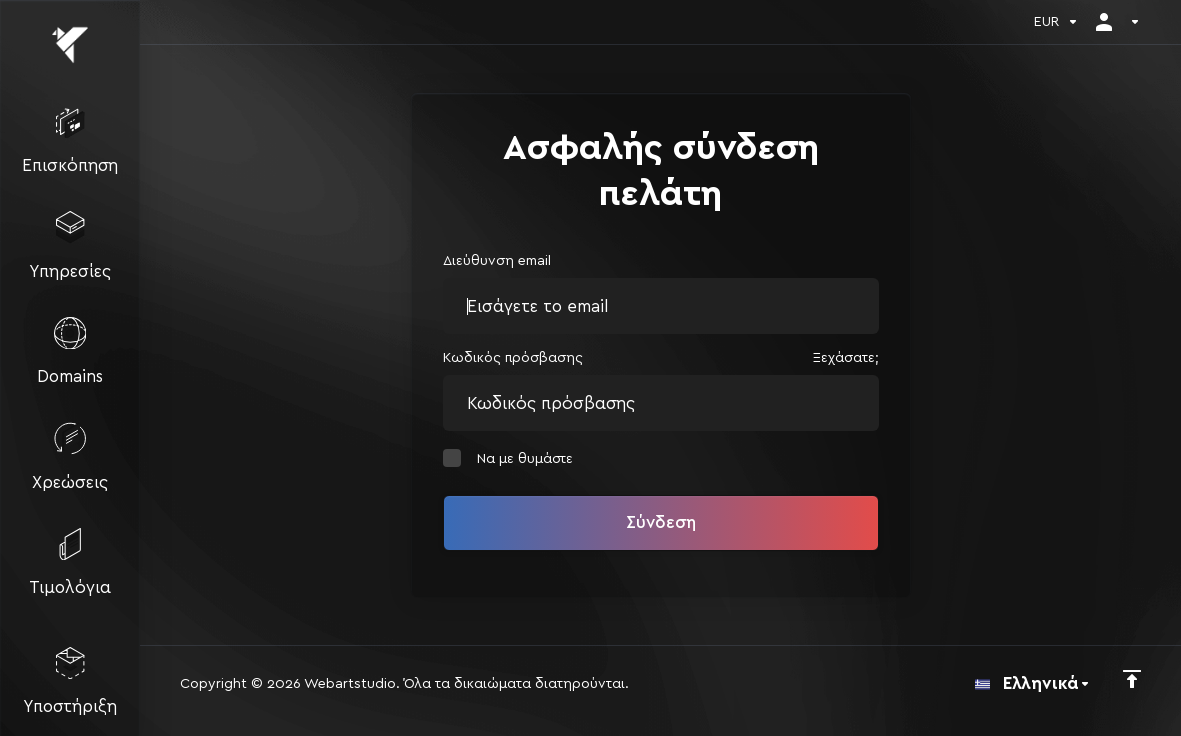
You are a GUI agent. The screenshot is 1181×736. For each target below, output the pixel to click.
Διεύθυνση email (497, 261)
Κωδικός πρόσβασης (513, 358)
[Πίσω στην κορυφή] (1132, 679)
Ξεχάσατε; (846, 358)
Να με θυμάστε (508, 458)
